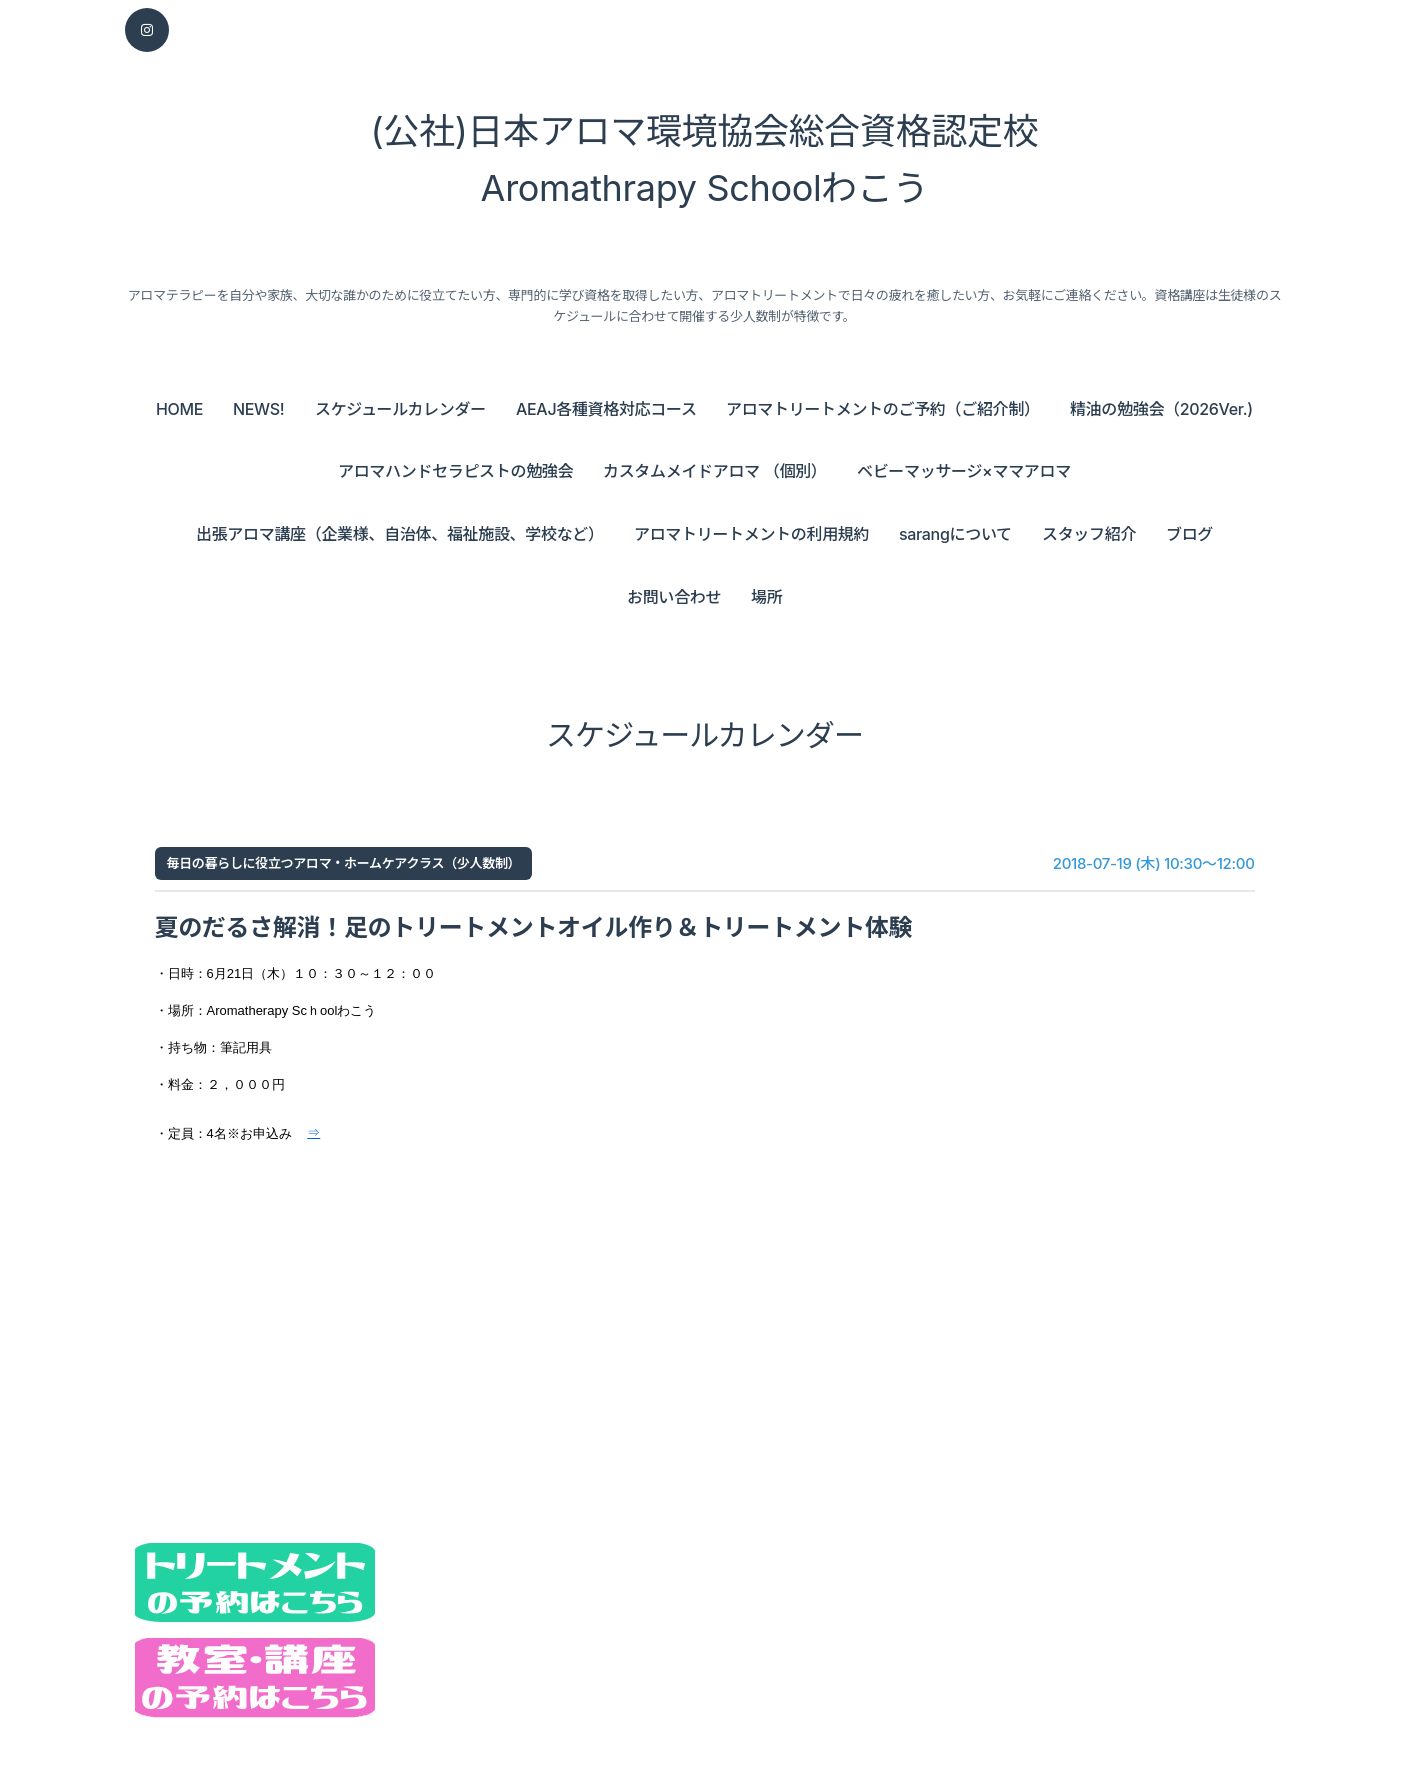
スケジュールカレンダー (400, 409)
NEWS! (258, 409)
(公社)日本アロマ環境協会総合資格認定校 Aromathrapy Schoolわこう (705, 160)
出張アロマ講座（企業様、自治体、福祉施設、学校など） (400, 534)
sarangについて (955, 534)
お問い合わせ (674, 597)
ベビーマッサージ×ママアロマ (964, 471)
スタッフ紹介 (1089, 534)
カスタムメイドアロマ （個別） (714, 471)
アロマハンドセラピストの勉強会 (455, 471)
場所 (766, 597)
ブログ (1189, 534)
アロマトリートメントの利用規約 (751, 534)
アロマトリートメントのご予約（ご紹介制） (883, 409)
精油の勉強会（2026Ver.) (1161, 409)
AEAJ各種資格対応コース (606, 409)
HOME (179, 409)
